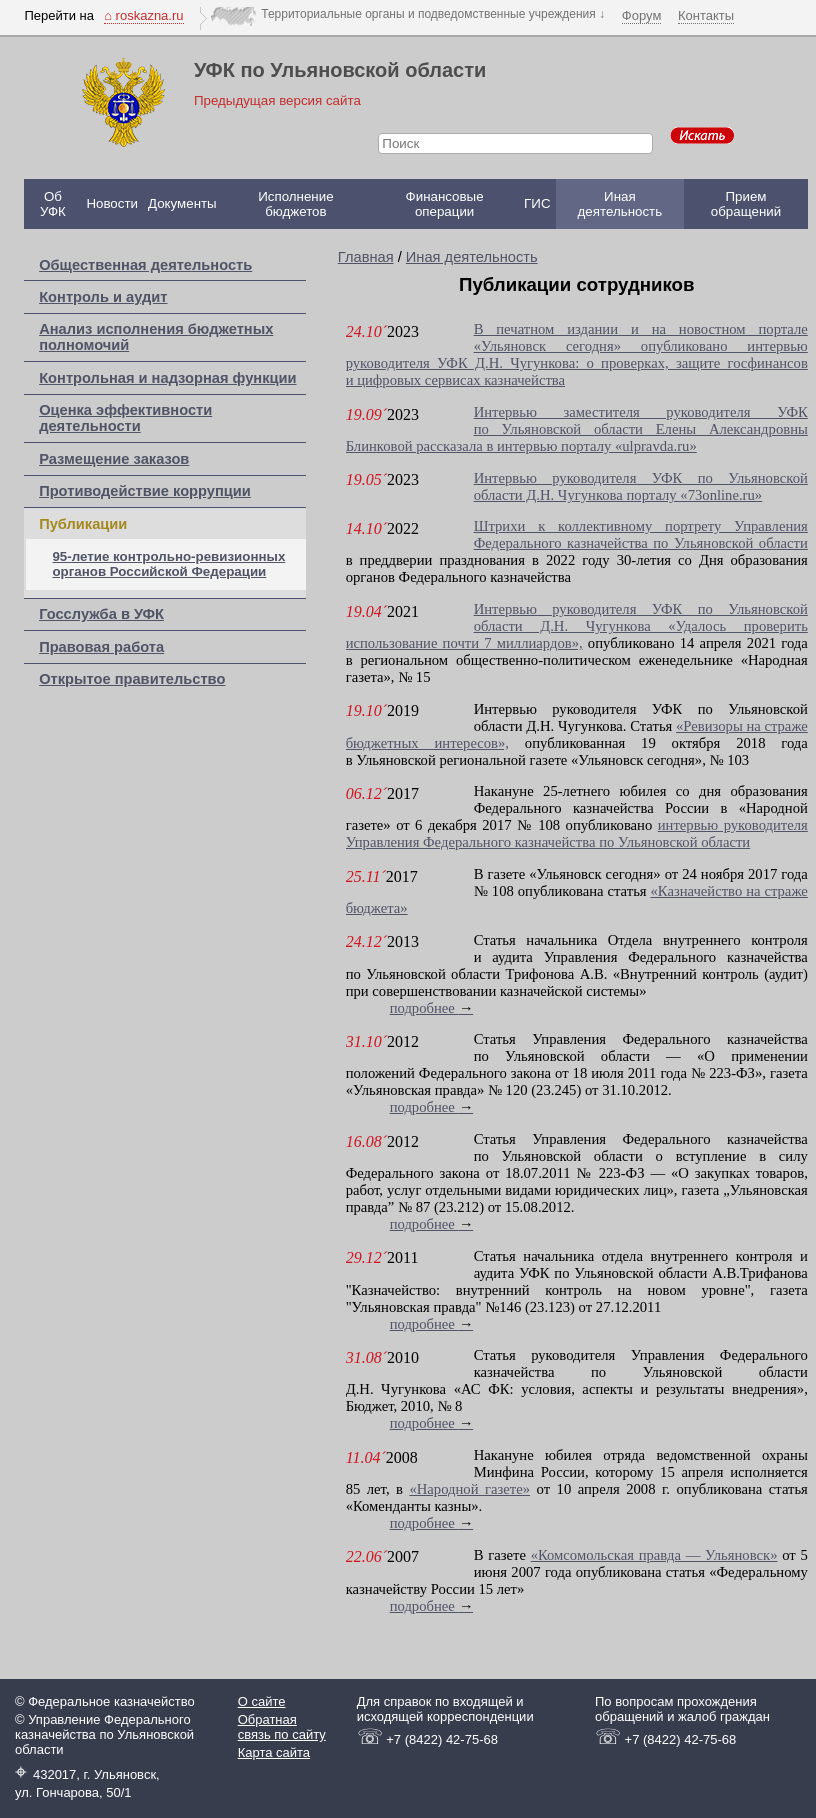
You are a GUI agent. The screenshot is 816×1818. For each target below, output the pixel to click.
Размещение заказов (114, 459)
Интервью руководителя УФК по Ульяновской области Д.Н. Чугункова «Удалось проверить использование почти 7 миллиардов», (577, 626)
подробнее (432, 1008)
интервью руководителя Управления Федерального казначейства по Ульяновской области (577, 833)
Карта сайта (274, 1752)
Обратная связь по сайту (282, 1727)
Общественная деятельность (145, 265)
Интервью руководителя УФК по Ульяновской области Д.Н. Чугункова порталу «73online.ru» (641, 486)
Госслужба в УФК (101, 614)
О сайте (262, 1701)
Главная (366, 257)
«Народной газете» (469, 1489)
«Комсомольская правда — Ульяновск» (654, 1555)
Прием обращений (746, 204)
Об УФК (53, 204)
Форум (642, 15)
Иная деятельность (620, 204)
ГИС (537, 203)
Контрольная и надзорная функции (167, 378)
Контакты (706, 15)
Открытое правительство (132, 679)
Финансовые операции (445, 204)
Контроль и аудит (103, 297)
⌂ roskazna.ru (143, 15)
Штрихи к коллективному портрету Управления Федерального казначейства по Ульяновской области (641, 534)
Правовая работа (101, 647)
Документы (182, 203)
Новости (112, 203)
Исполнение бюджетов (295, 204)
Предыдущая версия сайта (277, 100)
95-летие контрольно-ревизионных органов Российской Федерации (168, 564)
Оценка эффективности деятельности (125, 418)
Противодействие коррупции (145, 491)
